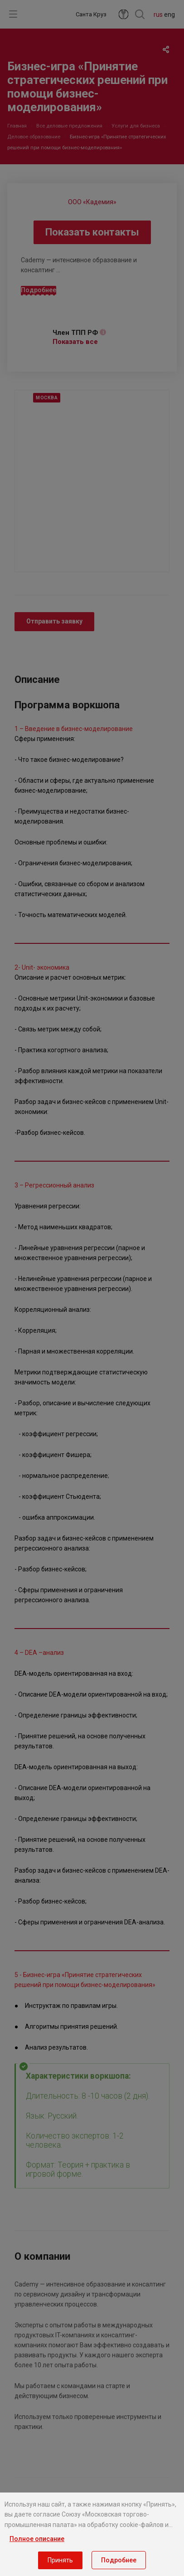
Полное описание (37, 2538)
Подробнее (118, 2560)
